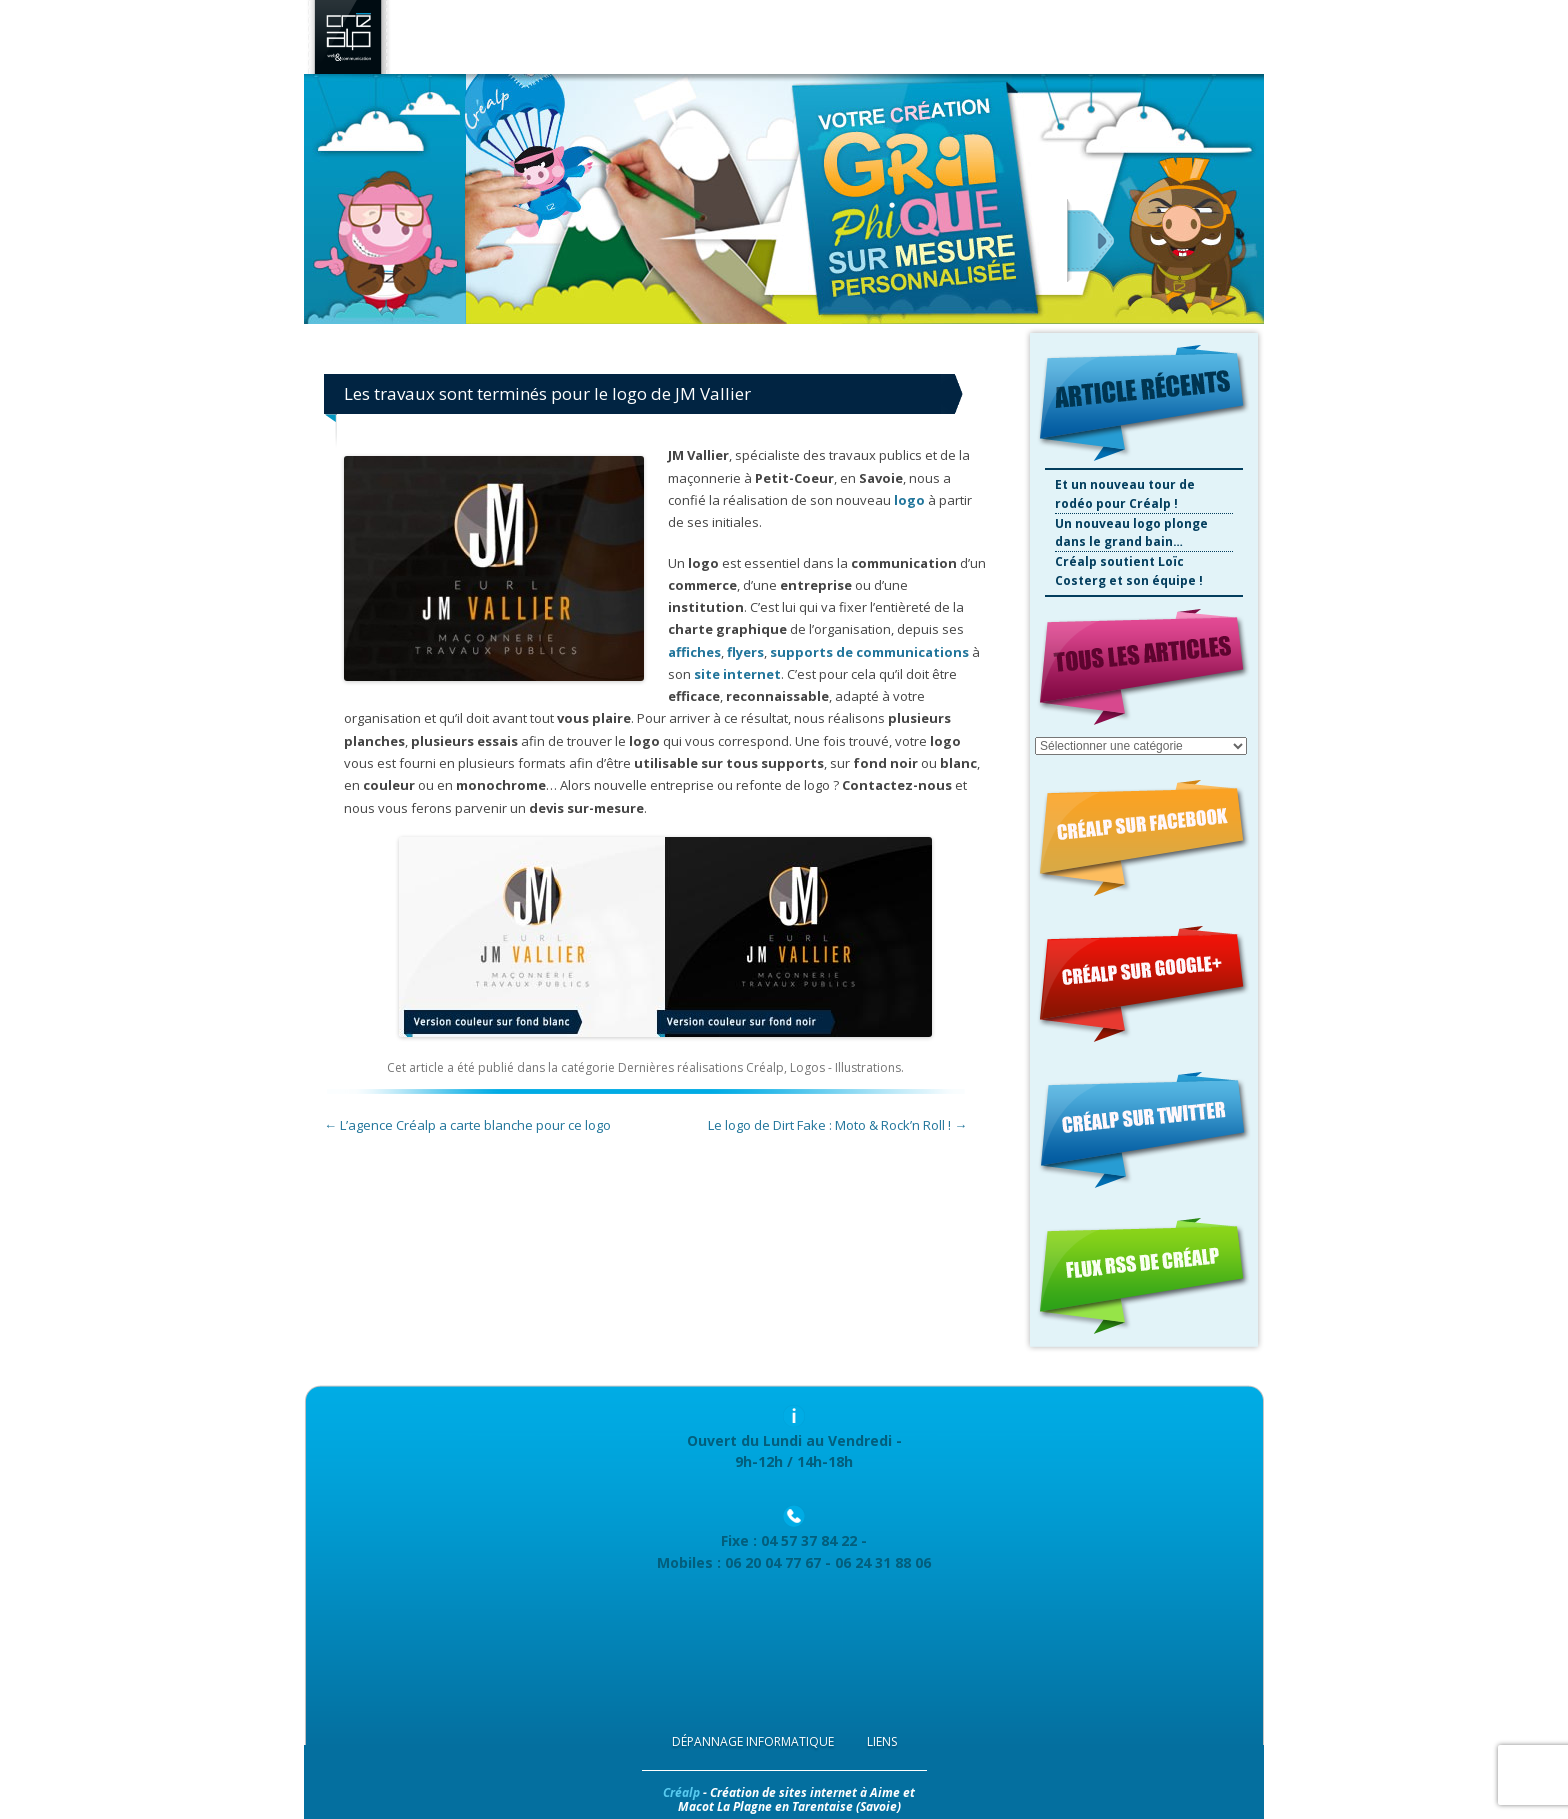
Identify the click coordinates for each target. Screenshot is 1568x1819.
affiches (694, 652)
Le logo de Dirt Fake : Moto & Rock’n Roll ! (837, 1125)
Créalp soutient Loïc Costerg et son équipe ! (1129, 571)
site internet (737, 674)
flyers (745, 652)
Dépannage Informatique (753, 1741)
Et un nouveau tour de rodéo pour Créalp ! (1125, 494)
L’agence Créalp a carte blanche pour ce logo (467, 1125)
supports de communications (869, 652)
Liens (882, 1741)
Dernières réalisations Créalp (701, 1067)
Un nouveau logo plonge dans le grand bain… (1131, 533)
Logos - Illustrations (845, 1067)
